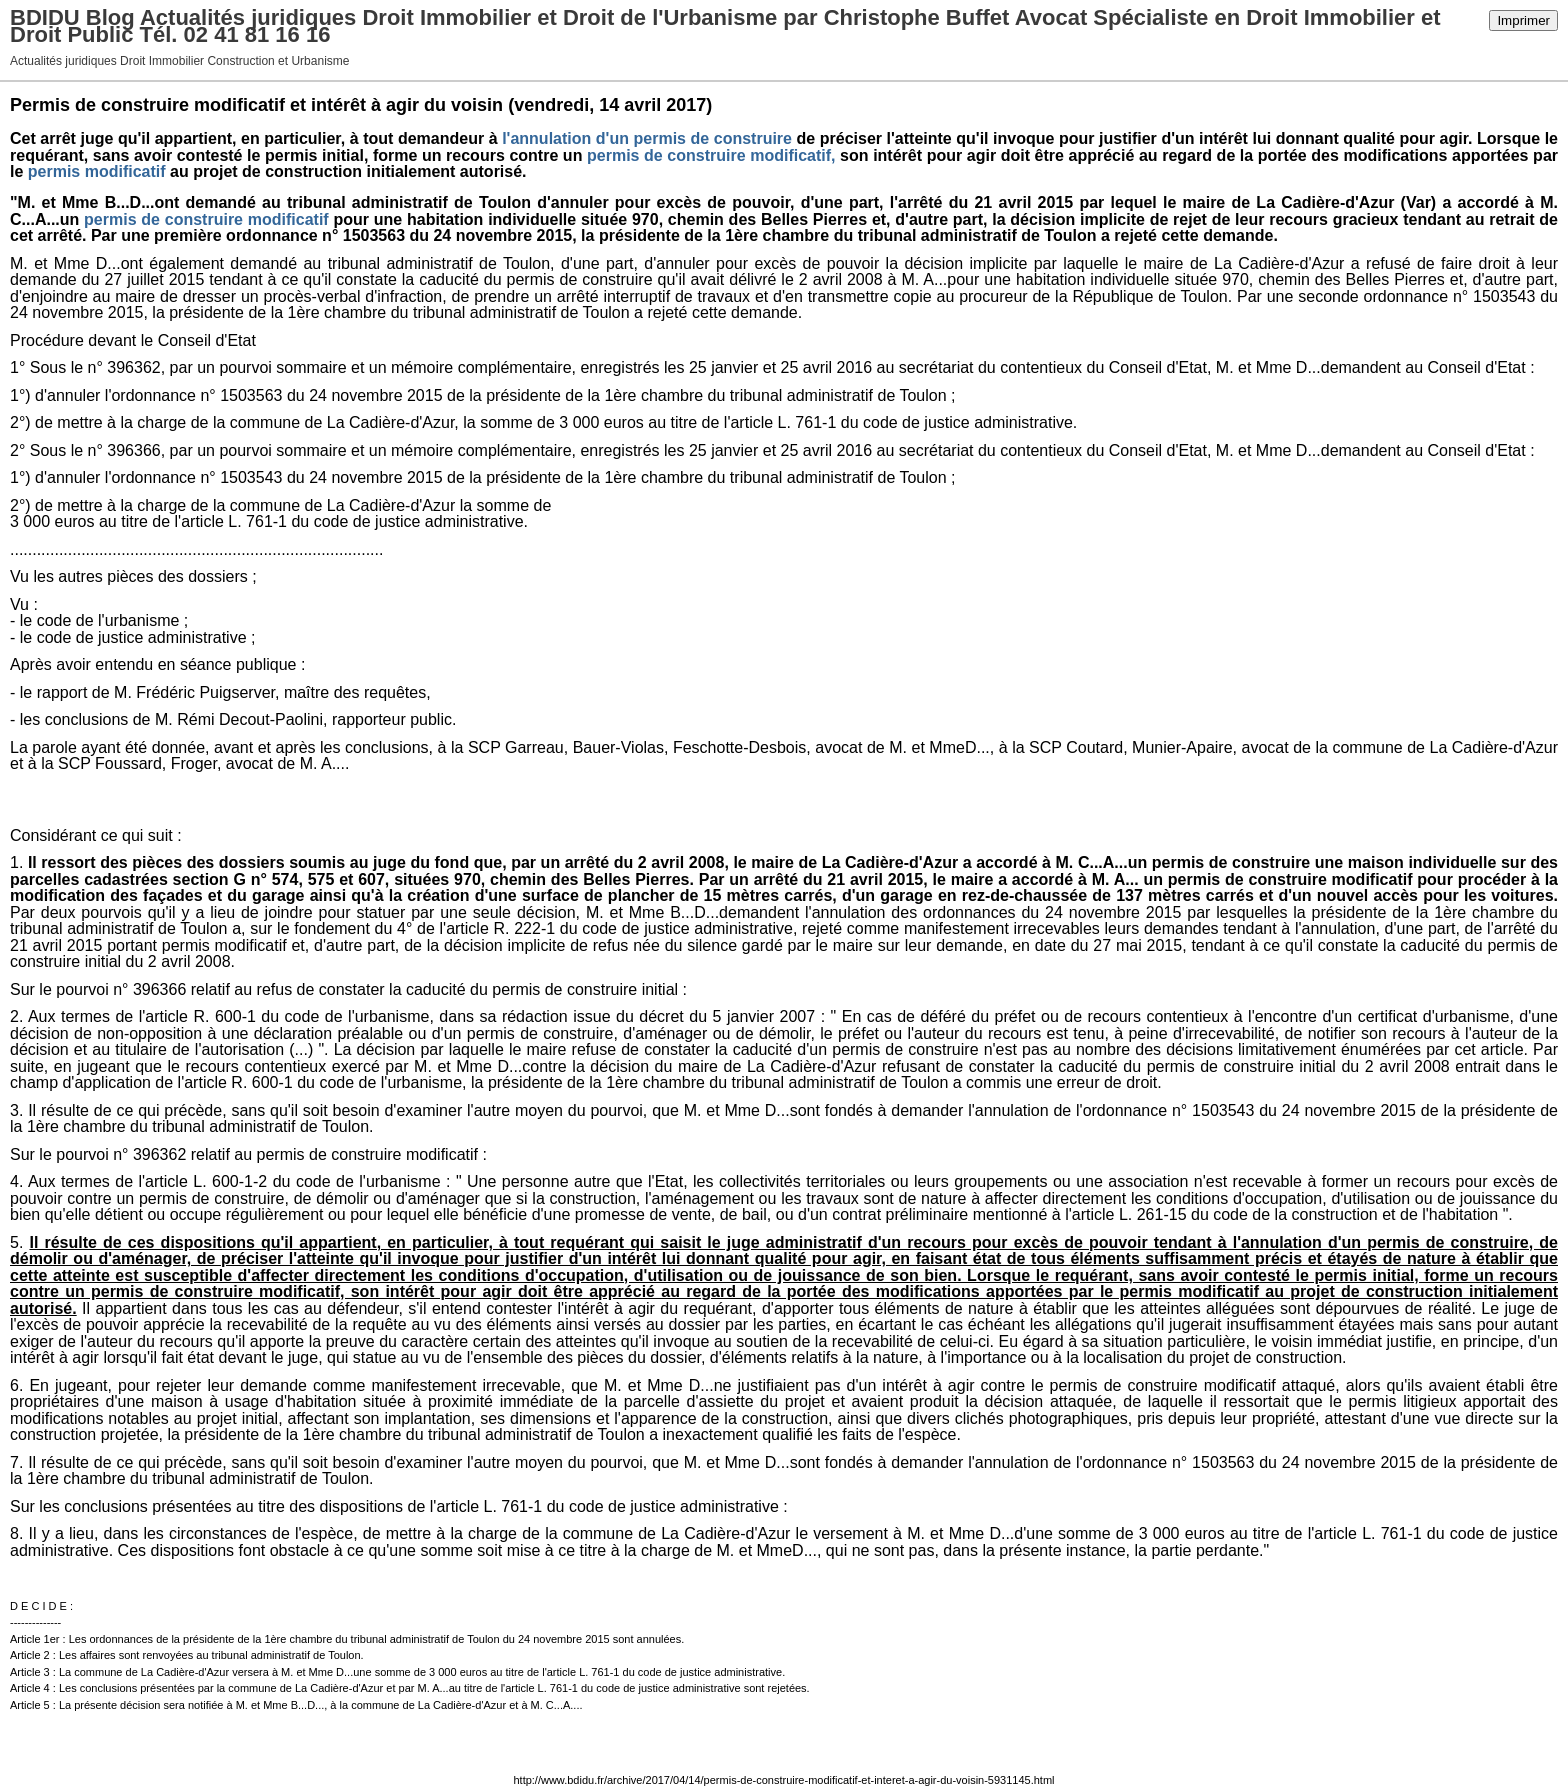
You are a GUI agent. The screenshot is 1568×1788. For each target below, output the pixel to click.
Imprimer (1523, 20)
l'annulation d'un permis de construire (647, 138)
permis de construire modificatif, (711, 155)
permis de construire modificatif (206, 219)
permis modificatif (97, 171)
